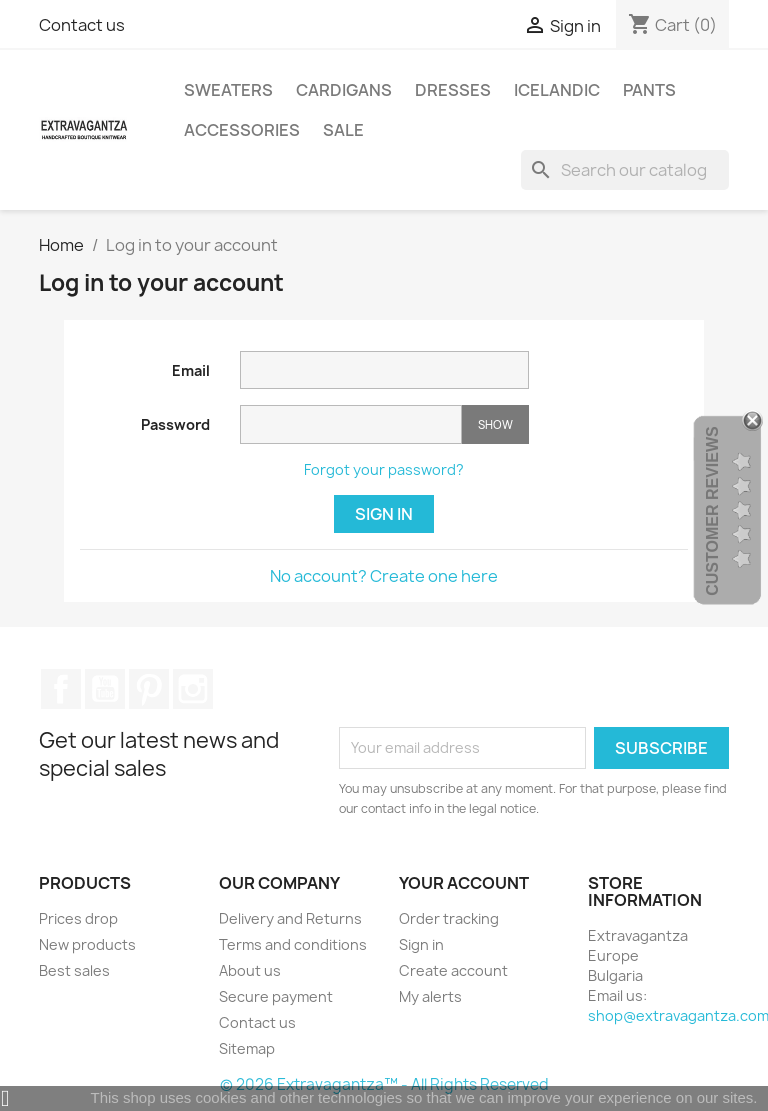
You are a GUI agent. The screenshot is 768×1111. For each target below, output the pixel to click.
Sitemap (247, 1048)
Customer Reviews (712, 511)
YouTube (105, 689)
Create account (453, 970)
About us (250, 970)
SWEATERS (228, 90)
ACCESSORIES (242, 130)
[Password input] (351, 424)
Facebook (61, 689)
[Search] (625, 170)
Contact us (82, 25)
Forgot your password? (384, 469)
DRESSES (453, 90)
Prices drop (78, 918)
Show (495, 424)
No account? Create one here (384, 576)
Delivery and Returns (290, 918)
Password (175, 424)
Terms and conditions (293, 944)
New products (87, 944)
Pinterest (149, 689)
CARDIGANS (344, 90)
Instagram (193, 689)
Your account (464, 883)
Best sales (74, 970)
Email (191, 370)
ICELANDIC (557, 90)
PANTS (649, 90)
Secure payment (276, 996)
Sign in (384, 514)
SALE (343, 130)
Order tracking (449, 918)
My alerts (430, 996)
